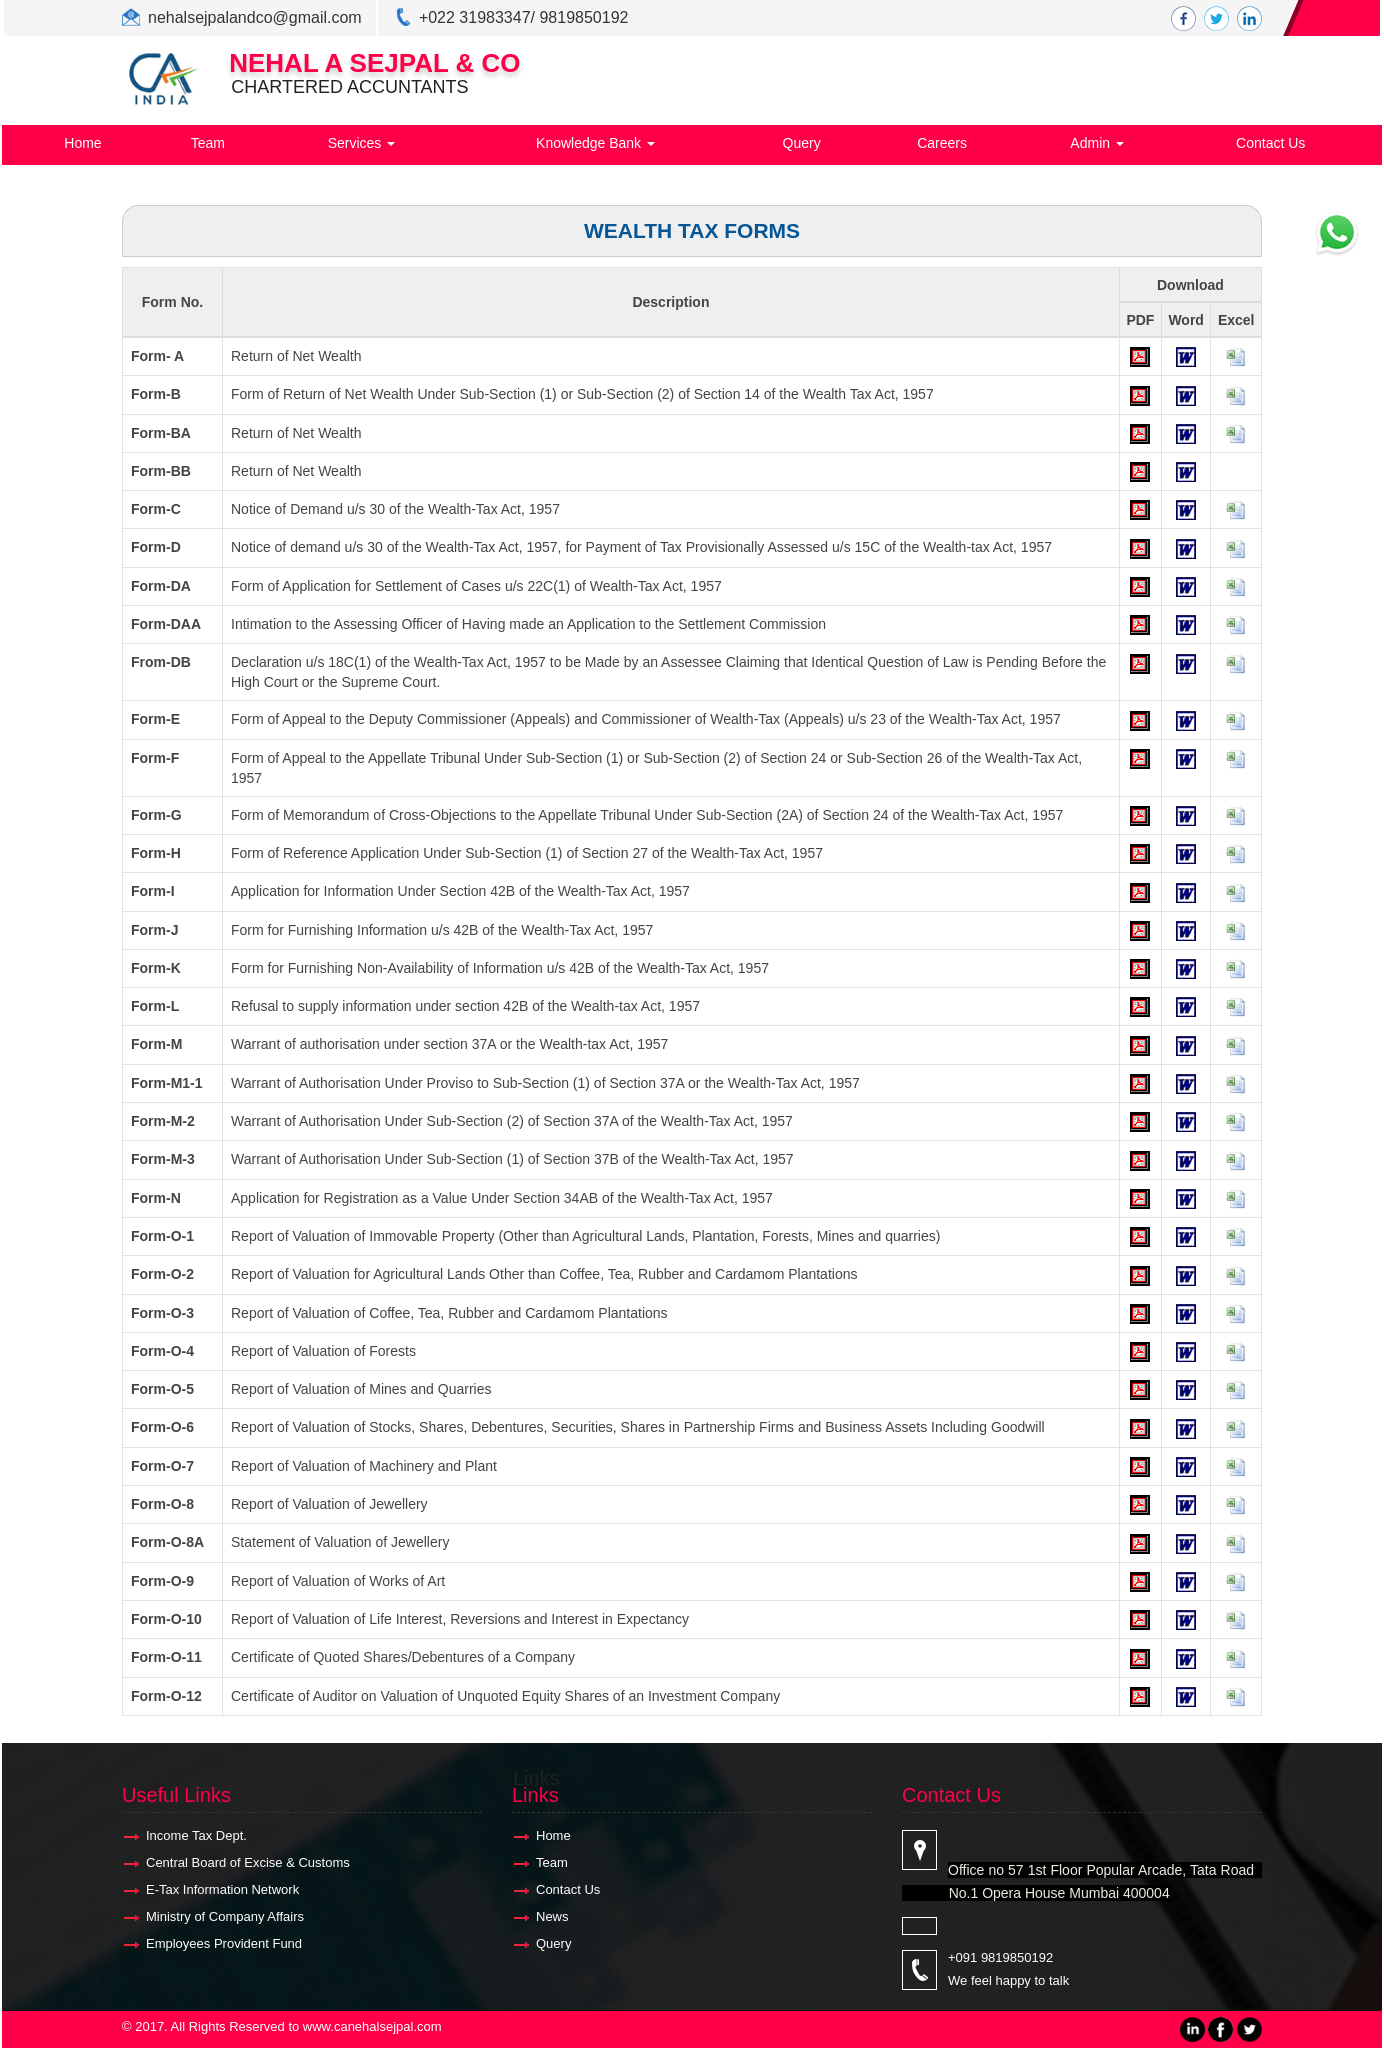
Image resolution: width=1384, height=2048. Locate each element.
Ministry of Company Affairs (225, 1916)
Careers (942, 143)
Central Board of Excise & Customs (248, 1862)
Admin (1097, 143)
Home (82, 143)
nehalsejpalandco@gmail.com (255, 17)
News (552, 1916)
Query (802, 143)
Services (362, 143)
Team (208, 143)
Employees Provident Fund (224, 1943)
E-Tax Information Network (222, 1889)
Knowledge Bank (595, 143)
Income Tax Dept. (196, 1835)
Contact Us (1270, 143)
